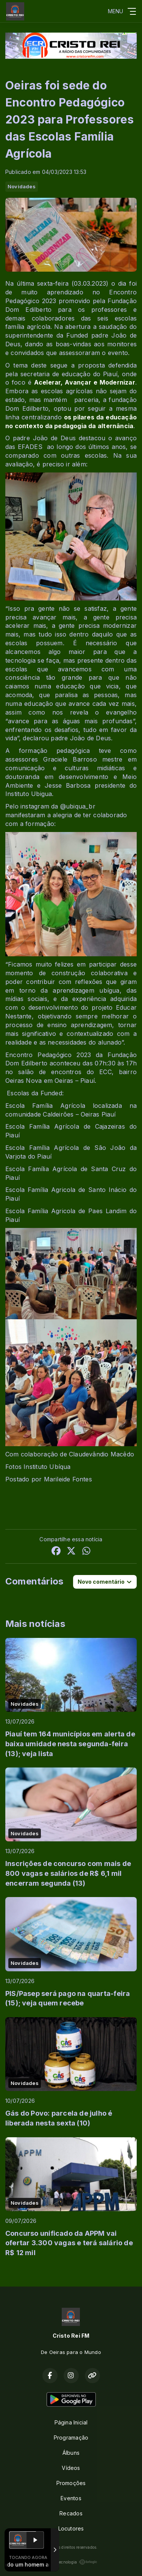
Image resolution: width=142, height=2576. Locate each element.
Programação (71, 2437)
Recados (70, 2513)
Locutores (71, 2528)
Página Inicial (71, 2422)
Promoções (71, 2483)
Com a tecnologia (71, 2562)
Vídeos (71, 2468)
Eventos (71, 2498)
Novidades (22, 186)
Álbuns (71, 2452)
